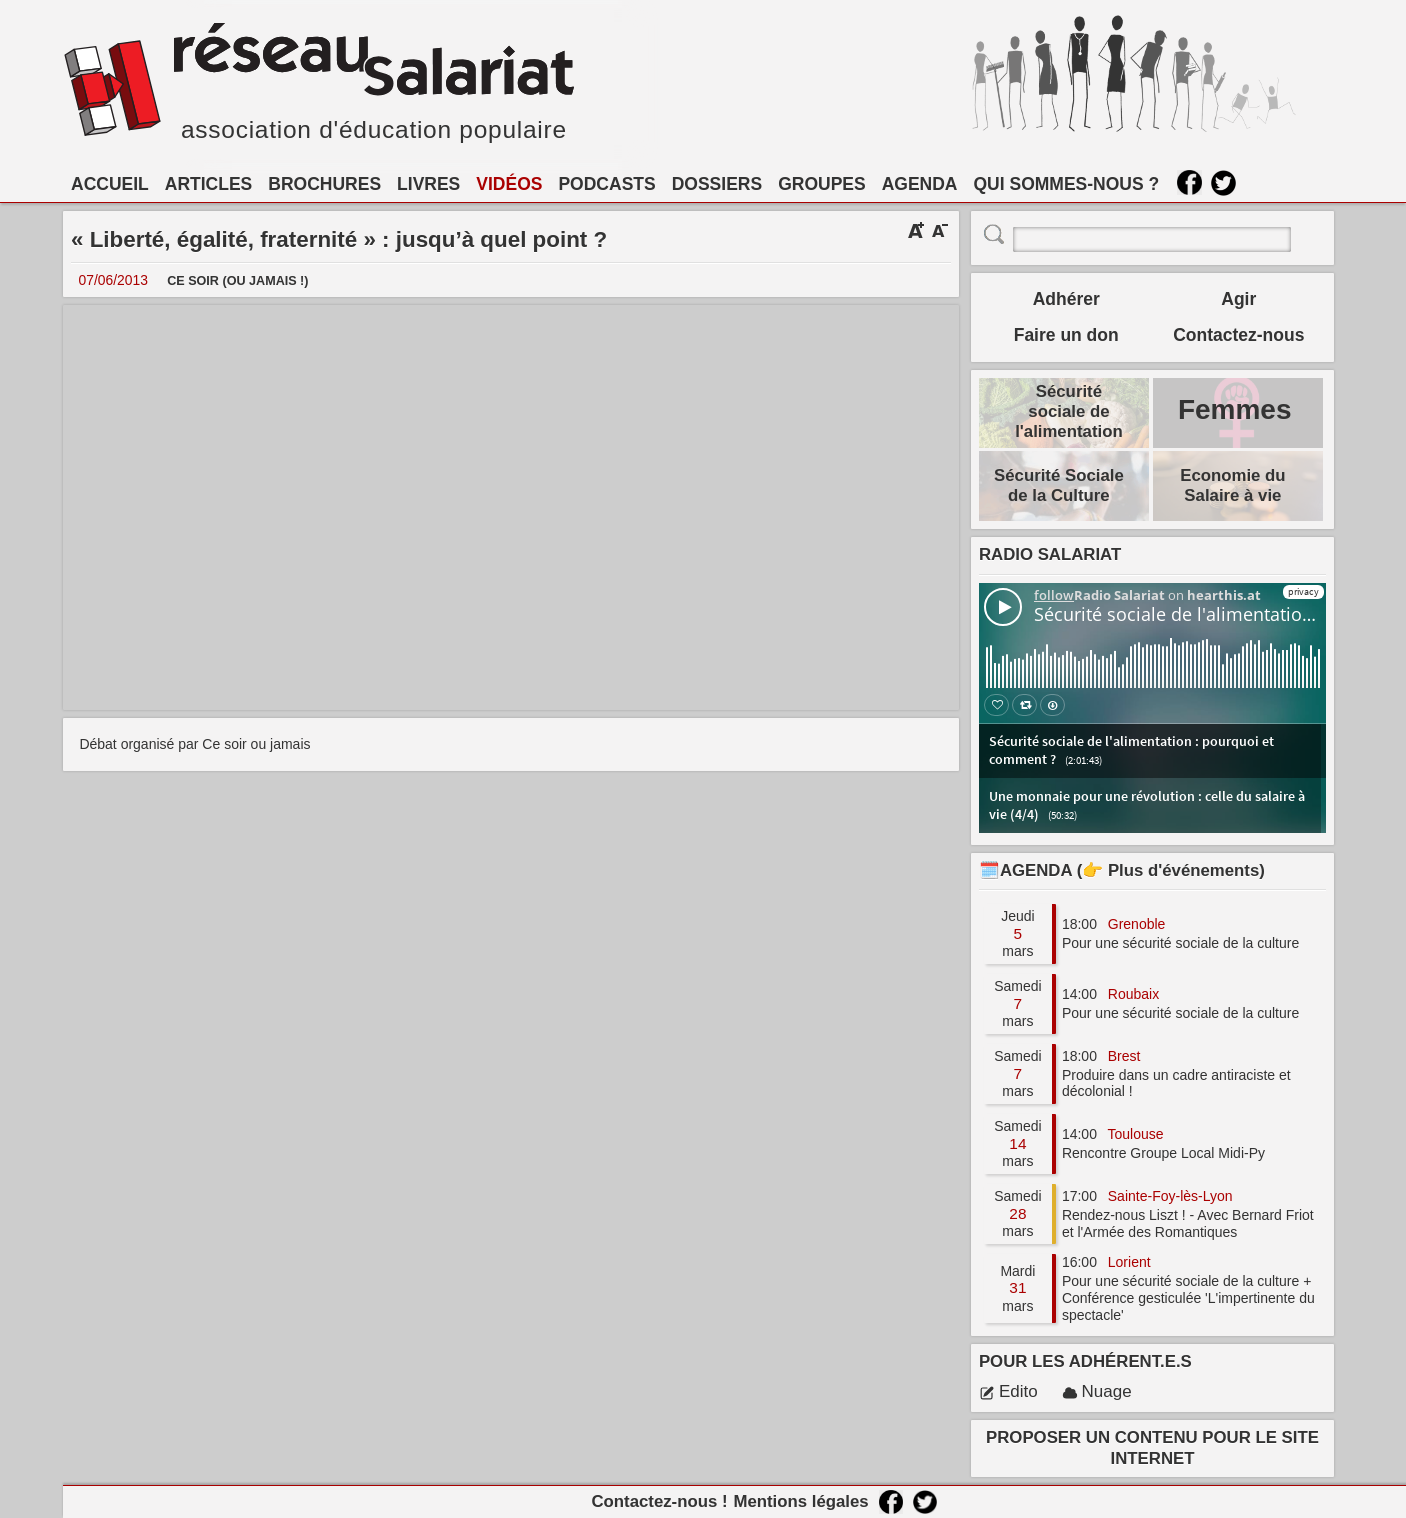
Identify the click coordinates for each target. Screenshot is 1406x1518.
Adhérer (1066, 299)
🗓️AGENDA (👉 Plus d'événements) (1122, 870)
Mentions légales (800, 1501)
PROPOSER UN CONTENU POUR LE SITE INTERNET (1152, 1447)
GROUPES (822, 184)
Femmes (1235, 409)
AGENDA (920, 184)
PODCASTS (606, 184)
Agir (1238, 299)
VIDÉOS (509, 184)
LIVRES (428, 184)
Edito (1008, 1391)
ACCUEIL (110, 184)
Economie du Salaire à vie (1232, 485)
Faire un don (1066, 335)
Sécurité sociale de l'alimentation (1069, 411)
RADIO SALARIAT (1050, 554)
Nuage (1097, 1391)
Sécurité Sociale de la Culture (1059, 485)
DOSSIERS (717, 184)
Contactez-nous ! (659, 1501)
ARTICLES (209, 184)
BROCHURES (324, 184)
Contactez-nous (1238, 335)
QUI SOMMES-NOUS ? (1067, 184)
